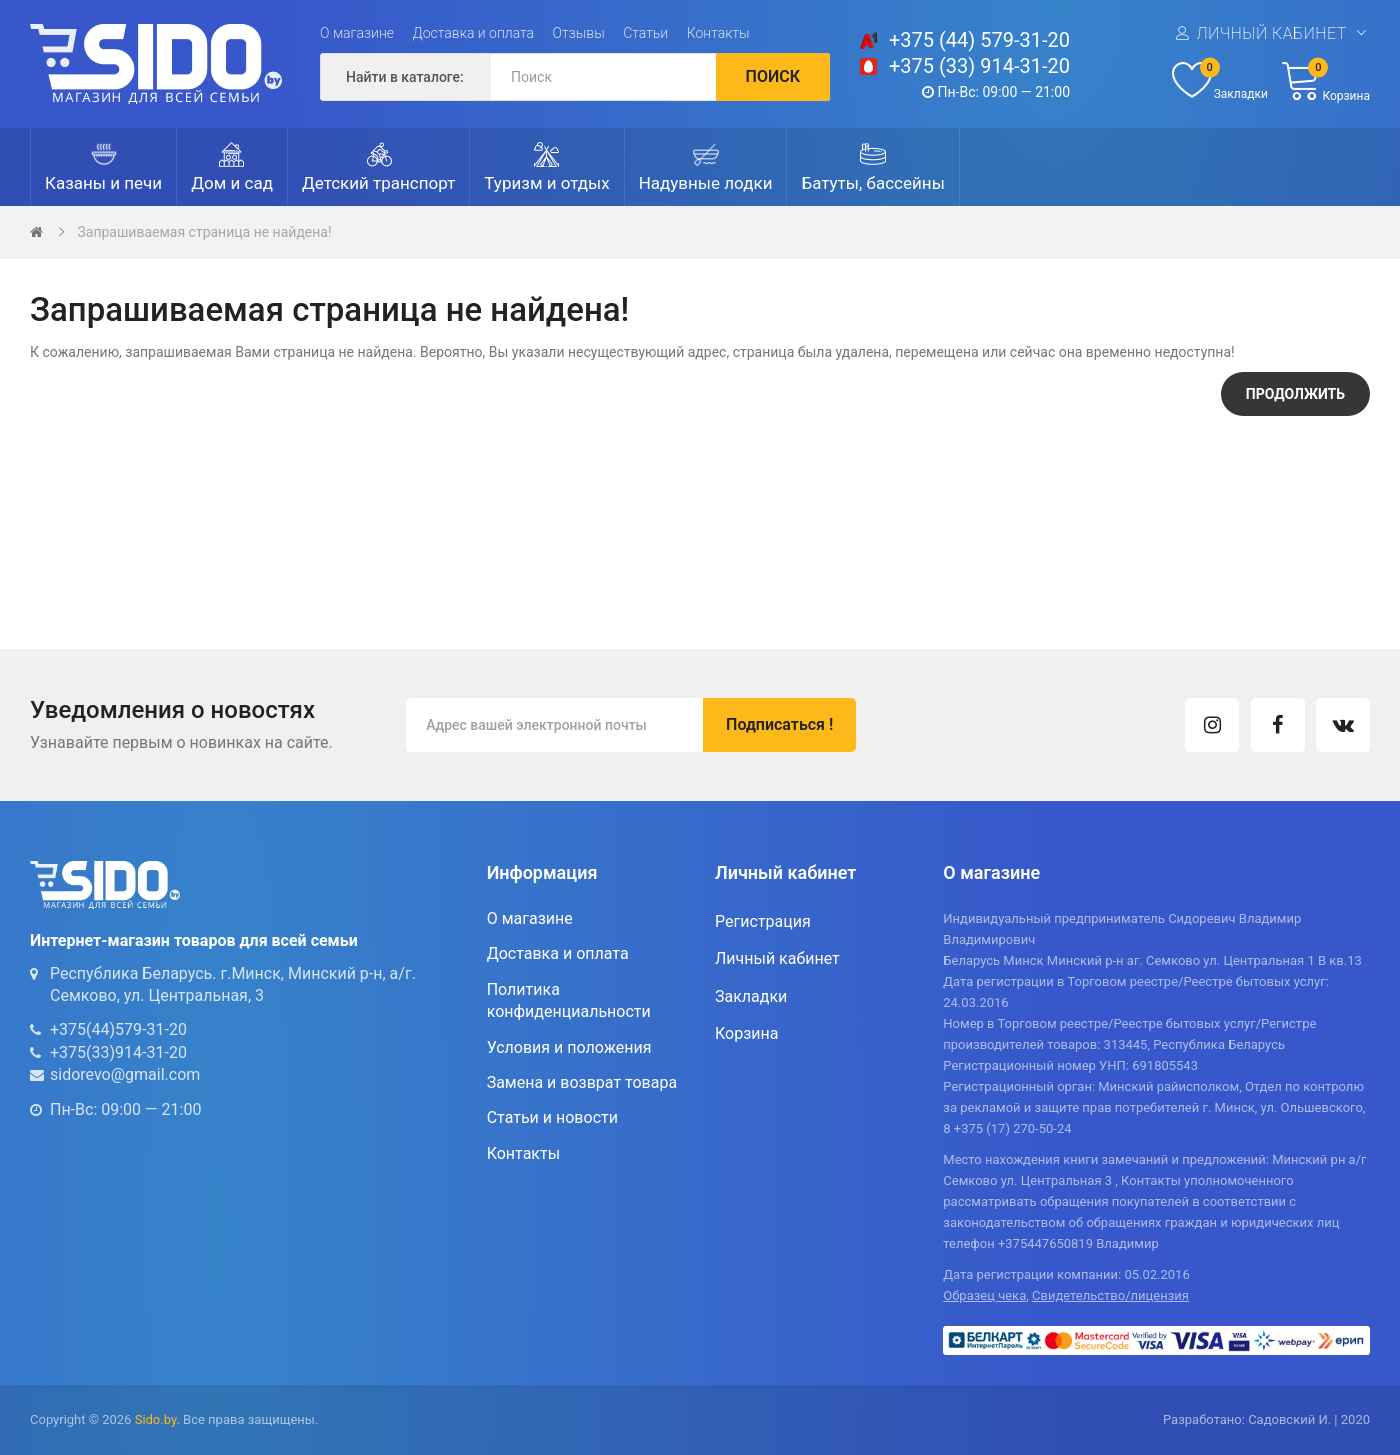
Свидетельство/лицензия (1110, 1295)
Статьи (645, 33)
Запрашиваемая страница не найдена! (204, 232)
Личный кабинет (1271, 33)
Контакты (718, 33)
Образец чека (984, 1295)
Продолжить (1295, 394)
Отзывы (579, 33)
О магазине (357, 33)
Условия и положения (569, 1047)
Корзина (746, 1033)
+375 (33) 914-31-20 (979, 66)
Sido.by (156, 1419)
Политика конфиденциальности (569, 1000)
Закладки (751, 996)
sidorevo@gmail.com (125, 1074)
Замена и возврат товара (582, 1082)
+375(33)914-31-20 (118, 1052)
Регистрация (763, 921)
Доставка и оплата (474, 33)
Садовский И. (1289, 1419)
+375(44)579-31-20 (118, 1029)
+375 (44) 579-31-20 (979, 40)
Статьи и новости (552, 1117)
